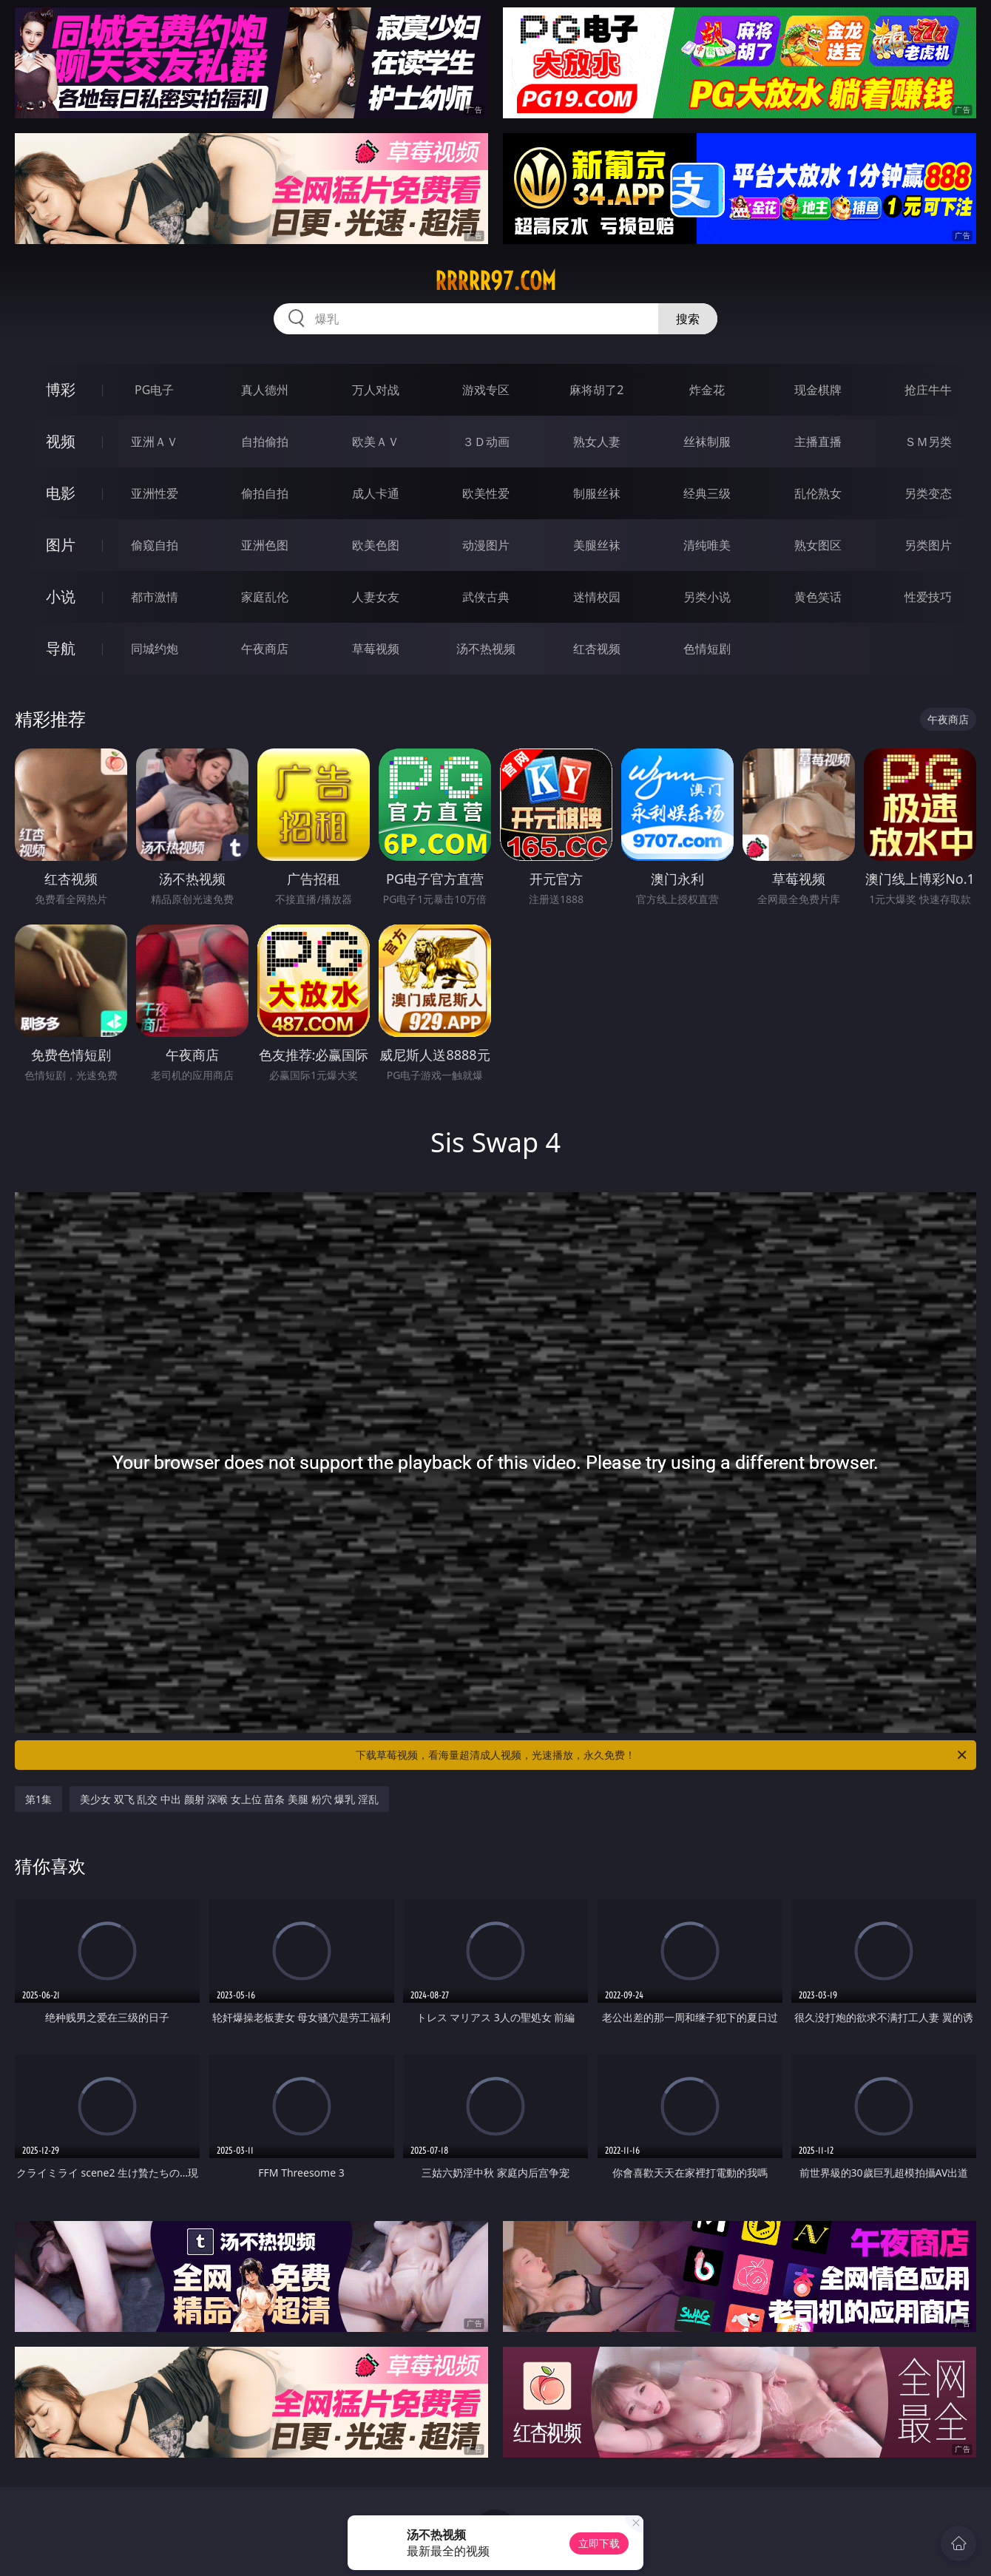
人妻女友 (375, 597)
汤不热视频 (485, 648)
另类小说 (707, 597)
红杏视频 (596, 648)
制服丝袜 (596, 493)
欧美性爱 (486, 493)
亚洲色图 (264, 545)
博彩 (60, 389)
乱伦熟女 (818, 493)
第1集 (38, 1799)
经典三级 (707, 493)
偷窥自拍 (154, 545)
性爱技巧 (928, 597)
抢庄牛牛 (928, 390)
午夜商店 (264, 648)
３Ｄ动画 (486, 441)
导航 (60, 648)
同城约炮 (154, 648)
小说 (60, 596)
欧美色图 (375, 545)
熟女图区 (818, 545)
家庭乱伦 (264, 597)
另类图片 (928, 545)
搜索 (688, 319)
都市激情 (154, 597)
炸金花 (707, 390)
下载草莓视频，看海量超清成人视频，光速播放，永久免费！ (662, 1755)
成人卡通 (375, 493)
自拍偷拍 (264, 441)
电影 (60, 493)
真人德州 (264, 390)
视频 (60, 441)
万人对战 (375, 390)
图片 (60, 545)
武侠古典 (486, 597)
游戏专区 (486, 390)
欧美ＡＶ (375, 441)
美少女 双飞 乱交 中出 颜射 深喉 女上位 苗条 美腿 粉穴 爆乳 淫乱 (229, 1799)
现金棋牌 (818, 390)
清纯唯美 (707, 545)
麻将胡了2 (596, 390)
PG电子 (154, 390)
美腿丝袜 (596, 545)
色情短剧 (707, 648)
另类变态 (928, 493)
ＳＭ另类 (928, 441)
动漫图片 (486, 545)
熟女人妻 (596, 441)
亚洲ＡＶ (154, 441)
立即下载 (599, 2543)
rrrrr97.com (495, 281)
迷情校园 (596, 597)
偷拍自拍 (264, 493)
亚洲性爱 (154, 493)
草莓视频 (375, 648)
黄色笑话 (818, 597)
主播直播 (818, 441)
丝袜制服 (707, 441)
